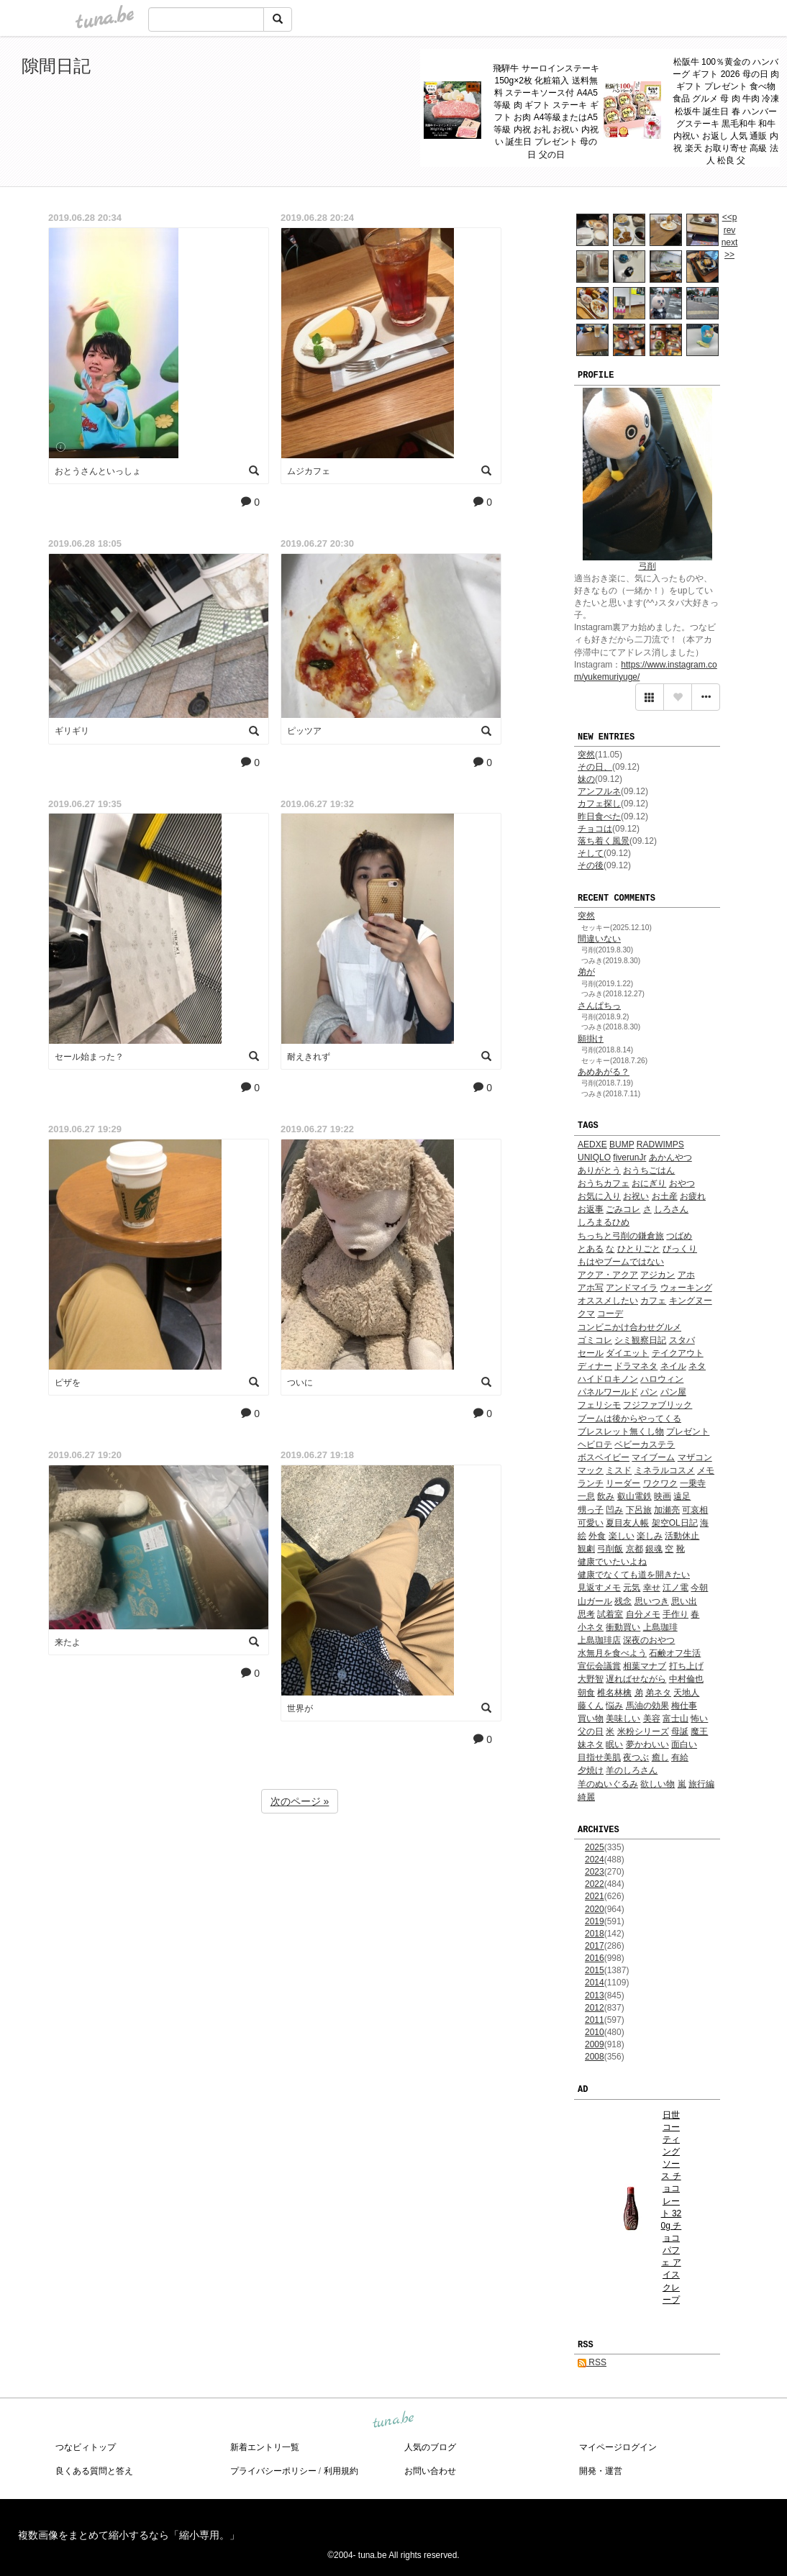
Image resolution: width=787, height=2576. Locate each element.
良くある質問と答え (94, 2471)
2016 (594, 1958)
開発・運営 (600, 2471)
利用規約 (341, 2471)
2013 (594, 1995)
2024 (594, 1859)
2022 (594, 1884)
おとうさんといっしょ (98, 471)
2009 (594, 2044)
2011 (594, 2020)
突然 (586, 755)
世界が (300, 1708)
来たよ (68, 1642)
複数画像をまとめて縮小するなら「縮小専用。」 (129, 2535)
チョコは (595, 829)
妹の (586, 779)
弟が (586, 972)
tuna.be (392, 2421)
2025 (594, 1847)
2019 (594, 1921)
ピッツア (304, 731)
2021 (594, 1896)
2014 (594, 1982)
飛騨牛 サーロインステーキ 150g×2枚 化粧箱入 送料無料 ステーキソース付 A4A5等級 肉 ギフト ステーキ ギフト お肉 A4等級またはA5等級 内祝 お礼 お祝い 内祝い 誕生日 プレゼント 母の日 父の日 (546, 111)
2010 (594, 2032)
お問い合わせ (430, 2471)
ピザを (68, 1383)
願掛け (591, 1039)
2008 (594, 2057)
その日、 (595, 767)
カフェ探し (599, 803)
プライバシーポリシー (273, 2471)
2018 (594, 1934)
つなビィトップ (85, 2447)
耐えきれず (308, 1057)
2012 (594, 2008)
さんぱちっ (599, 1006)
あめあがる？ (603, 1072)
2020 (594, 1909)
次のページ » (299, 1801)
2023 (594, 1872)
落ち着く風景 (603, 841)
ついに (300, 1383)
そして (591, 853)
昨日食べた (599, 816)
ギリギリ (72, 731)
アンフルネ (599, 791)
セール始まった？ (89, 1057)
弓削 (647, 566)
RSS (592, 2362)
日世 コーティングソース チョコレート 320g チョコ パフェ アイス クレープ (671, 2207)
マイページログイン (618, 2447)
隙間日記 (56, 66)
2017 (594, 1946)
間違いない (599, 939)
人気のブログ (430, 2447)
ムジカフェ (308, 471)
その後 (591, 865)
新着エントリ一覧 (264, 2447)
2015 (594, 1970)
